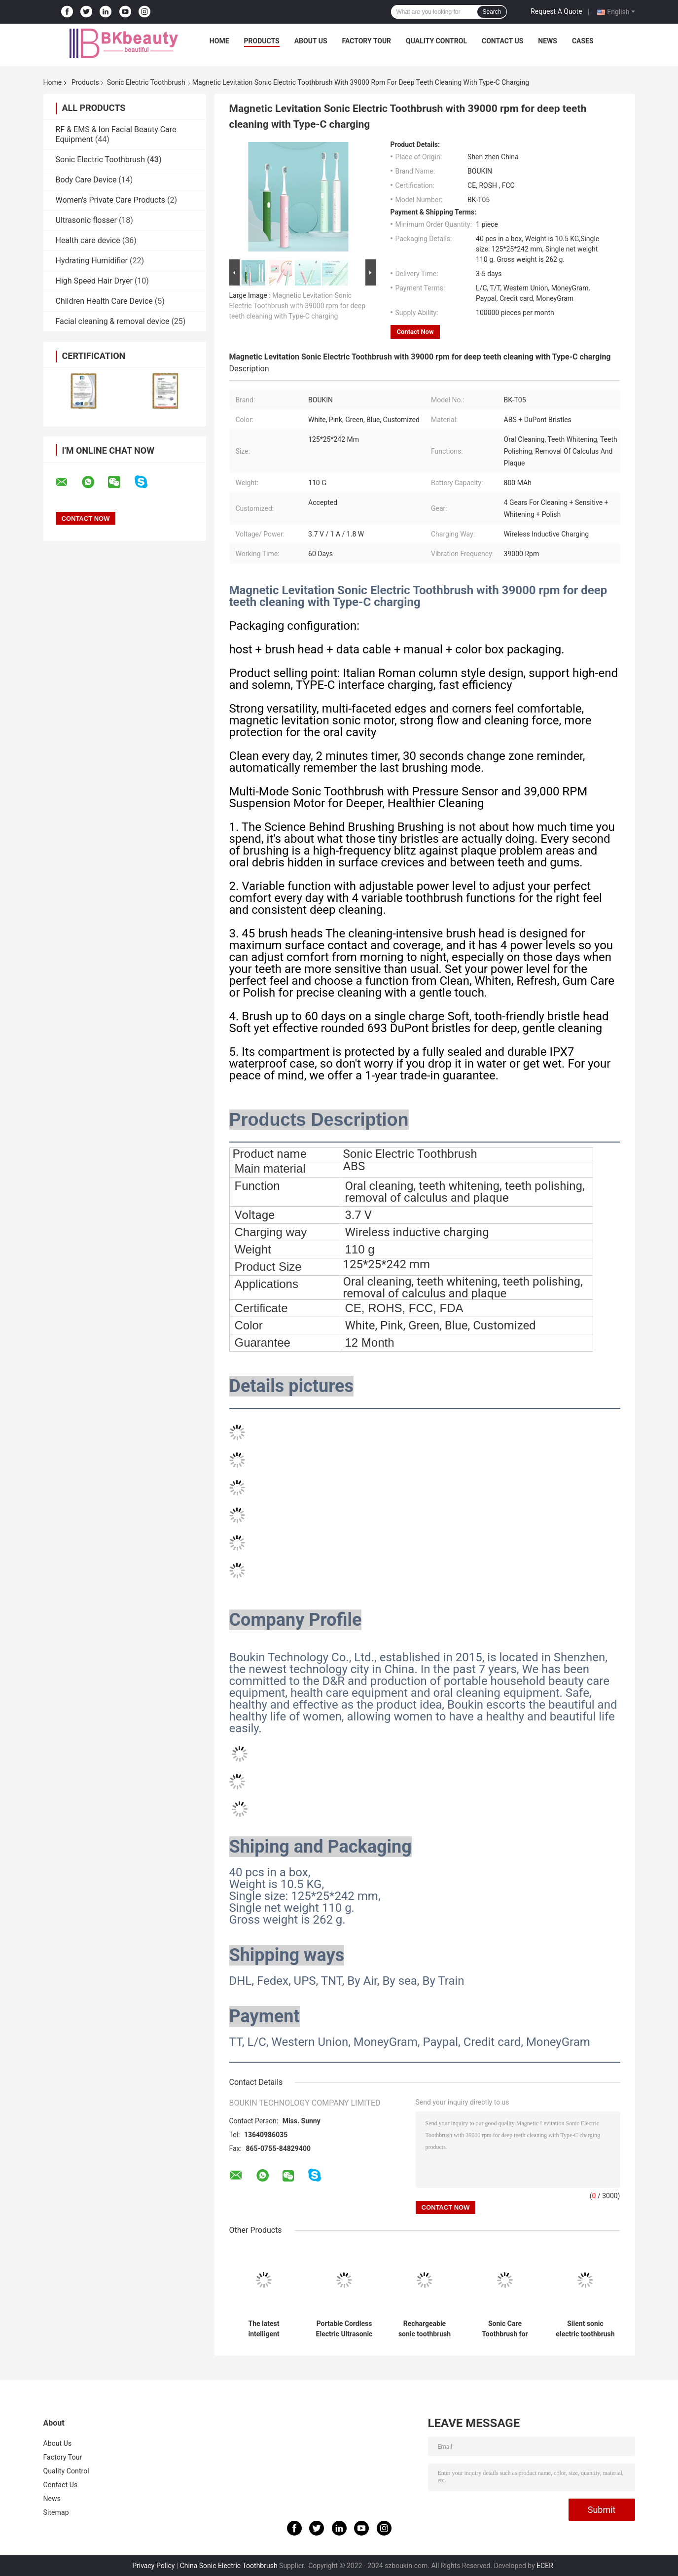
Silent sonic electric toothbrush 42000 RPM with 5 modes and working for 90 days (585, 2329)
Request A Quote (556, 11)
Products (262, 41)
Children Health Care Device (104, 301)
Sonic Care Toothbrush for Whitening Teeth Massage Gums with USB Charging (505, 2329)
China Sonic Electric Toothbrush (229, 2566)
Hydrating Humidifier (92, 260)
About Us (310, 41)
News (547, 41)
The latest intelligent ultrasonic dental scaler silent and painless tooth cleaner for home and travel (263, 2329)
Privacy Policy (153, 2566)
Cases (583, 41)
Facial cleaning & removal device (113, 321)
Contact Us (502, 41)
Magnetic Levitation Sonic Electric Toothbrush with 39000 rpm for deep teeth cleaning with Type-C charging (297, 305)
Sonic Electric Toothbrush (146, 82)
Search (491, 11)
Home (219, 41)
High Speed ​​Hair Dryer (94, 281)
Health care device (88, 240)
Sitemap (56, 2512)
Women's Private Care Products (110, 200)
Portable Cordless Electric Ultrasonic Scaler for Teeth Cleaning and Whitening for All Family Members (344, 2329)
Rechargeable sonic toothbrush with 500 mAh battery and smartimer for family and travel (424, 2329)
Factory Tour (367, 41)
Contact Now (415, 331)
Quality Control (436, 41)
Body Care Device (86, 179)
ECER (544, 2566)
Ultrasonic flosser (86, 220)
